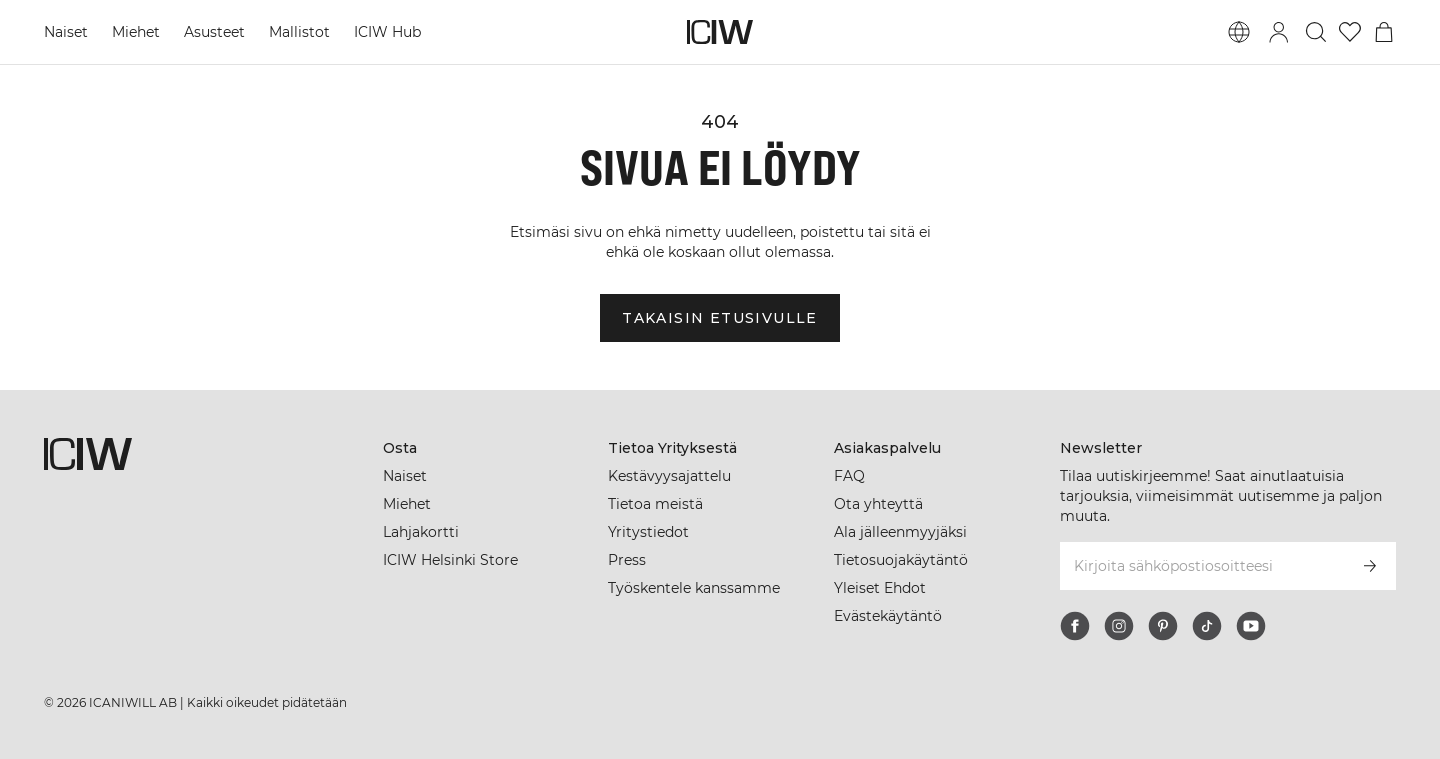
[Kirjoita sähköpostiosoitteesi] (1201, 566)
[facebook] (1075, 626)
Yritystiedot (648, 532)
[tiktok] (1207, 626)
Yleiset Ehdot (880, 588)
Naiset (66, 32)
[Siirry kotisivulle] (720, 32)
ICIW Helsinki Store (450, 560)
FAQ (849, 476)
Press (627, 560)
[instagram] (1119, 626)
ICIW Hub (387, 32)
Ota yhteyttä (878, 504)
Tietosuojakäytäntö (901, 560)
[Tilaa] (1370, 566)
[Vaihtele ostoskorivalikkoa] (1384, 32)
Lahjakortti (421, 532)
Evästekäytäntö (888, 616)
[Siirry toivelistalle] (1350, 32)
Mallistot (299, 32)
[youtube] (1251, 626)
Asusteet (214, 32)
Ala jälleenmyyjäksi (900, 532)
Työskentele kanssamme (694, 588)
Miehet (136, 32)
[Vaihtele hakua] (1316, 32)
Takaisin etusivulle (720, 318)
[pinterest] (1163, 626)
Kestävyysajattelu (669, 476)
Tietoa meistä (655, 504)
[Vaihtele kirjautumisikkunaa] (1279, 32)
